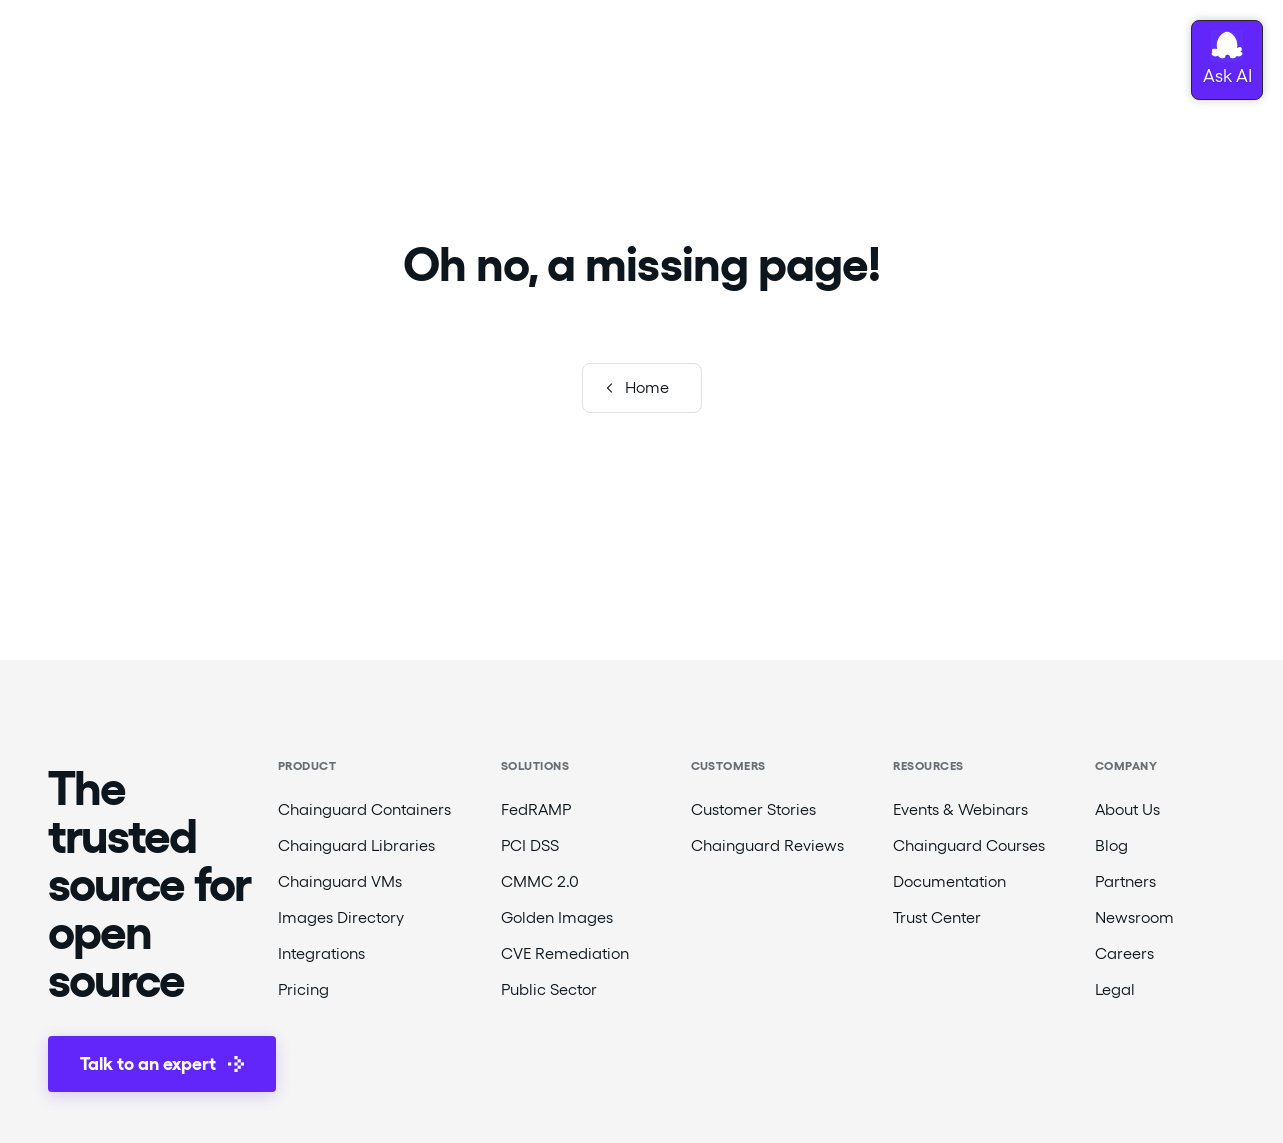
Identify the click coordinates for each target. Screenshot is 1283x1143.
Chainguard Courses (969, 845)
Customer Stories (753, 809)
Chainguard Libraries (356, 845)
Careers (1124, 953)
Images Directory (341, 917)
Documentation (949, 881)
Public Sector (549, 989)
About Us (1127, 809)
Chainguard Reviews (767, 845)
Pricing (303, 989)
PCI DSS (530, 845)
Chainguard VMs (340, 881)
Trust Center (937, 917)
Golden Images (557, 917)
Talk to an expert (162, 1063)
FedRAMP (536, 809)
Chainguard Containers (364, 809)
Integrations (321, 953)
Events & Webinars (960, 809)
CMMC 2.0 (540, 881)
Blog (1111, 845)
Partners (1125, 881)
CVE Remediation (565, 953)
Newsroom (1134, 917)
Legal (1115, 989)
